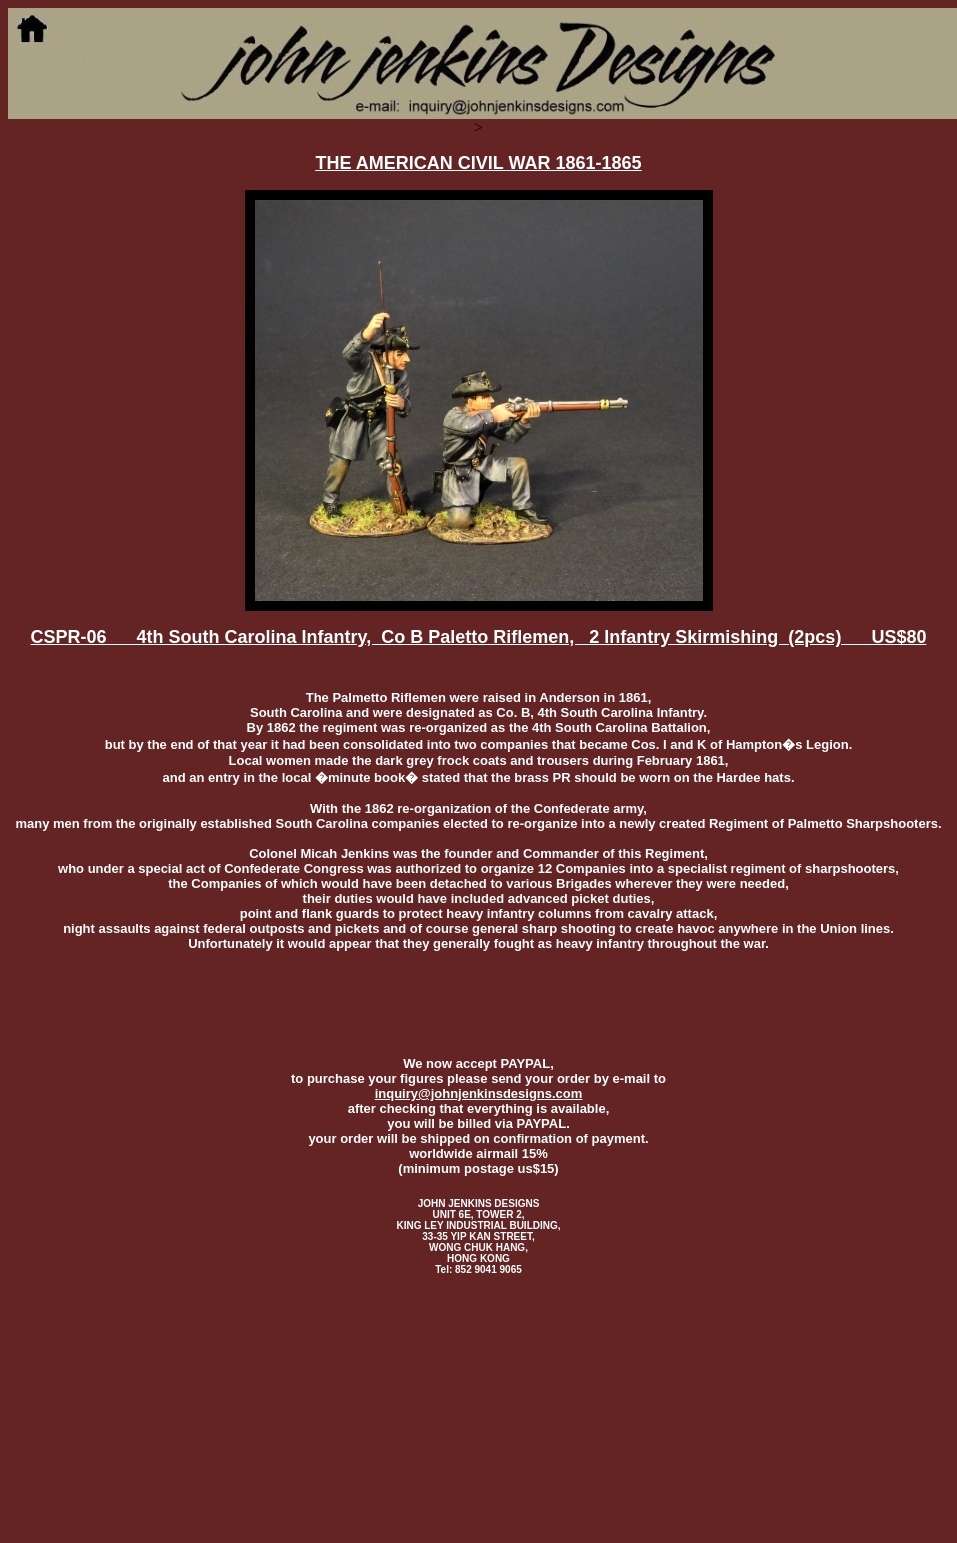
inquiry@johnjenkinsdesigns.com (479, 1093)
